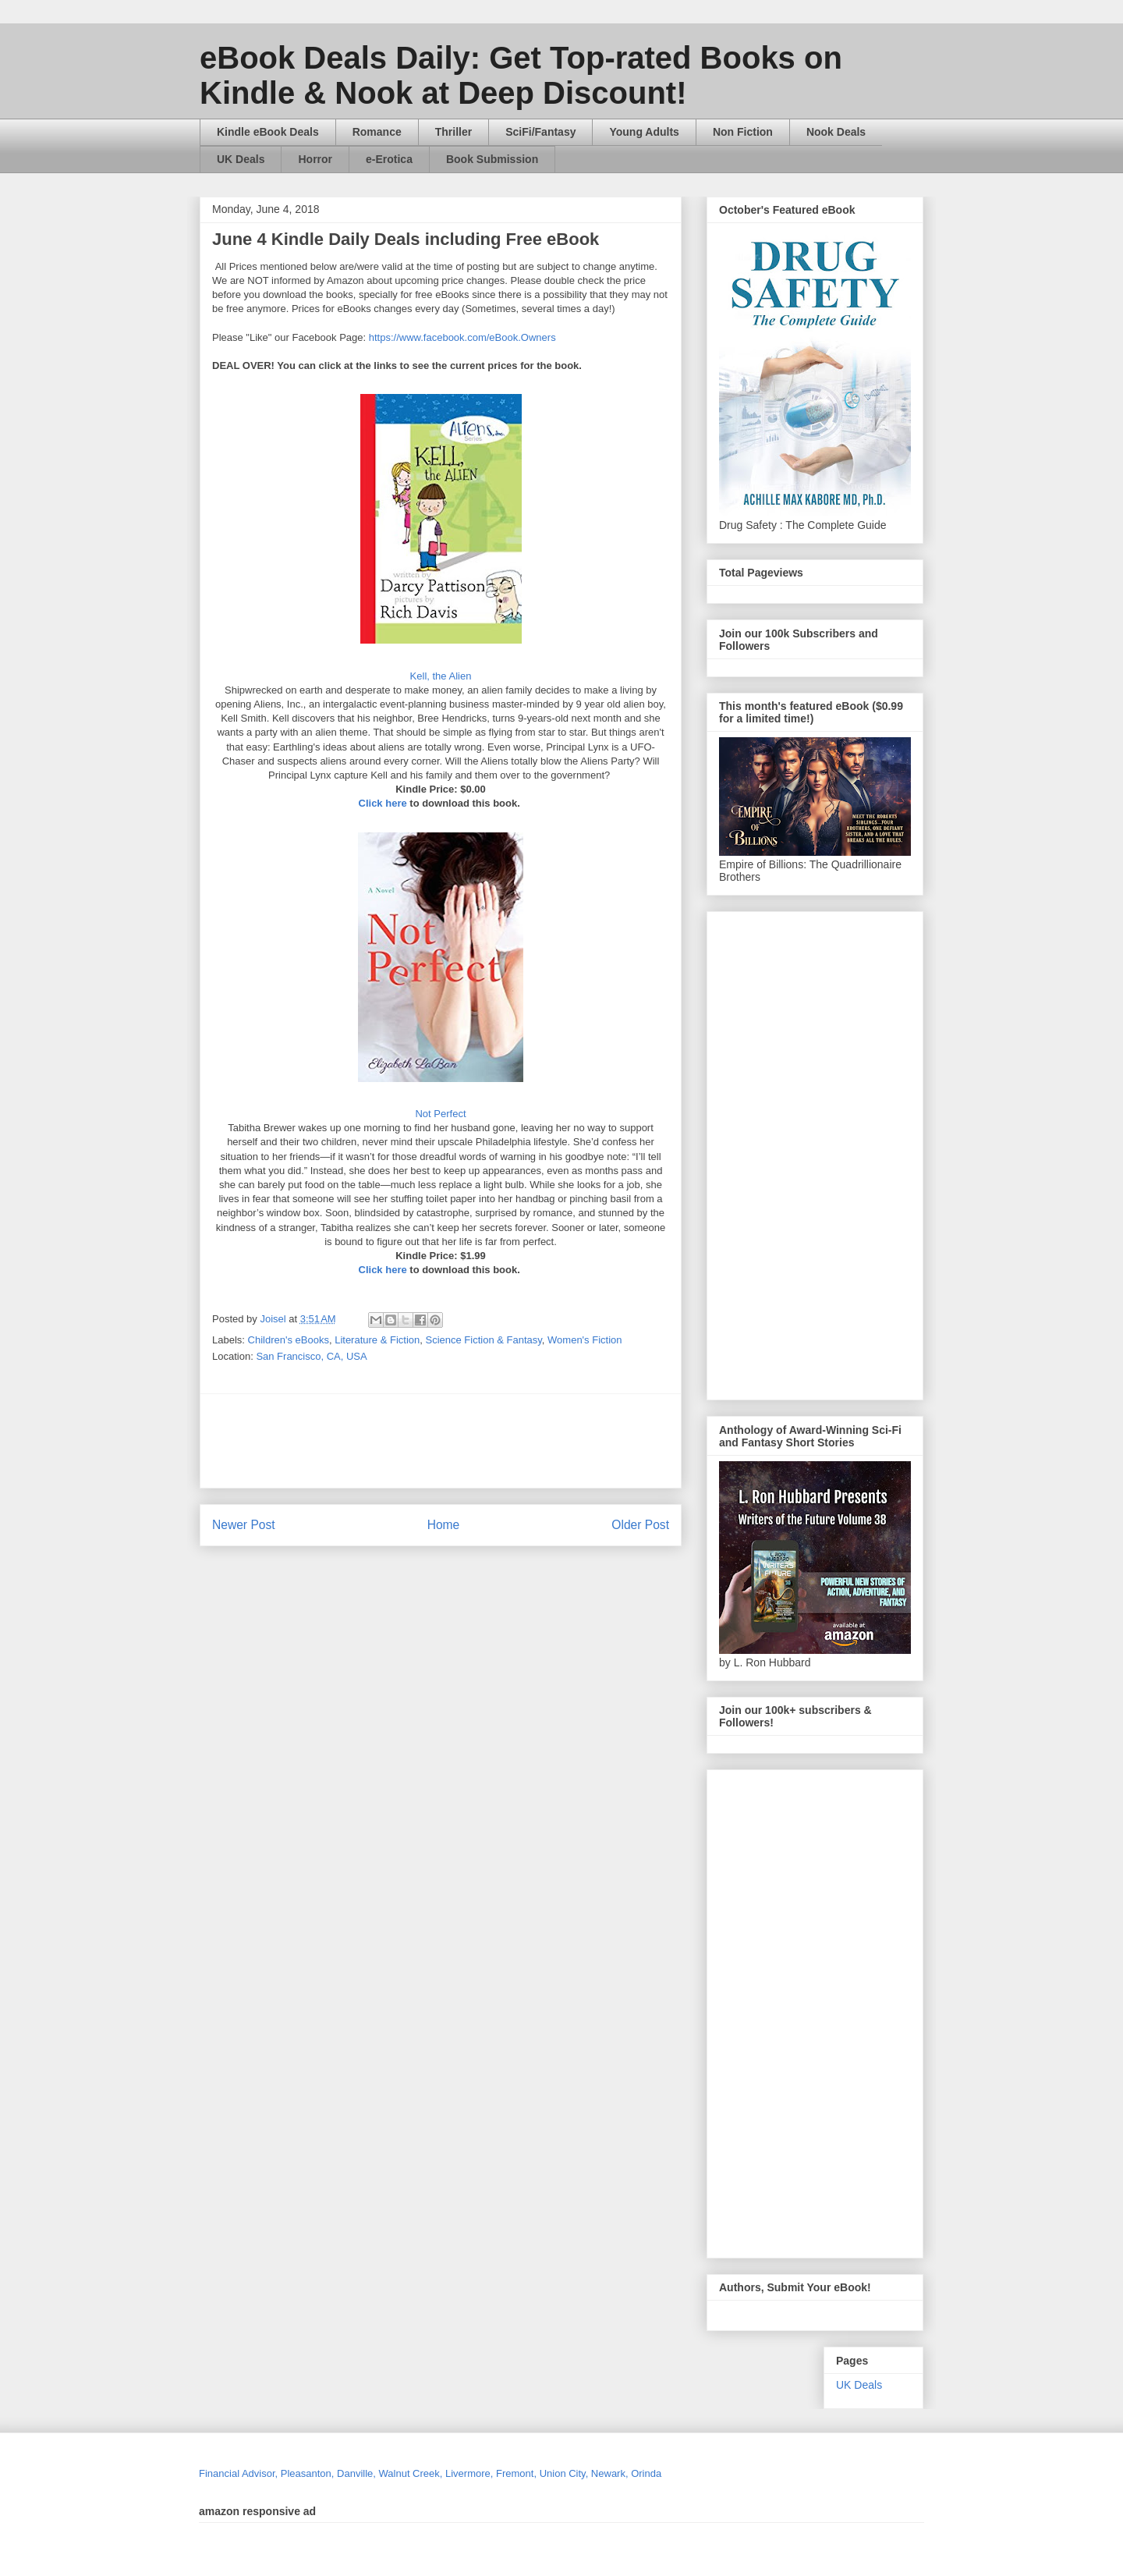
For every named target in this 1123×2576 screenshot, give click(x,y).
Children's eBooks (288, 1340)
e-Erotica (389, 159)
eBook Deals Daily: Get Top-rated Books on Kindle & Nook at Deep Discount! (521, 75)
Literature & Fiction (377, 1340)
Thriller (453, 132)
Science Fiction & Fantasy (484, 1340)
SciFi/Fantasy (540, 132)
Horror (315, 159)
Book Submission (492, 159)
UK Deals (240, 159)
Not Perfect (440, 1113)
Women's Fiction (584, 1340)
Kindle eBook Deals (268, 132)
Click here (383, 803)
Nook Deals (836, 132)
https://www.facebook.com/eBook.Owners (462, 337)
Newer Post (243, 1524)
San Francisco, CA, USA (311, 1356)
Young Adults (643, 132)
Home (443, 1524)
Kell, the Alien (441, 676)
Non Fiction (743, 132)
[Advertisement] (590, 1441)
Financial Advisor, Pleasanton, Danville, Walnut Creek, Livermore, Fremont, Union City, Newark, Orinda (430, 2473)
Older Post (640, 1524)
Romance (377, 132)
